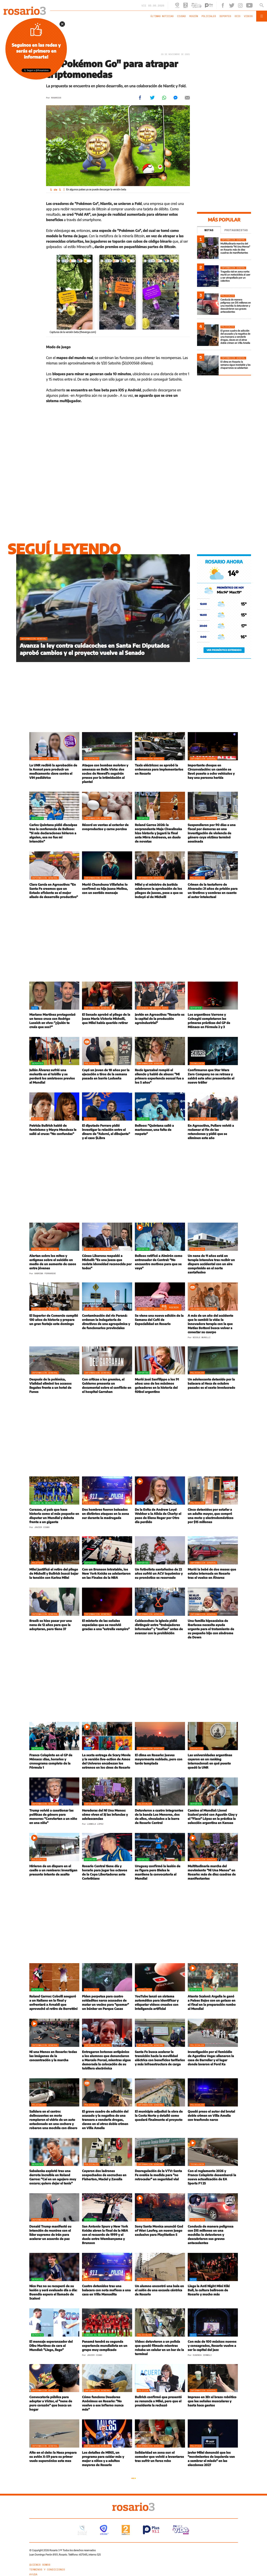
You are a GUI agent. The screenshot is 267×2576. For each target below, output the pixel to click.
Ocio (237, 16)
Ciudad (181, 16)
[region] (133, 37)
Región (193, 16)
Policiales (209, 16)
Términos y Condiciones (47, 2569)
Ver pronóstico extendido (224, 650)
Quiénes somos (39, 2564)
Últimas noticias (162, 16)
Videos (248, 16)
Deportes (225, 16)
